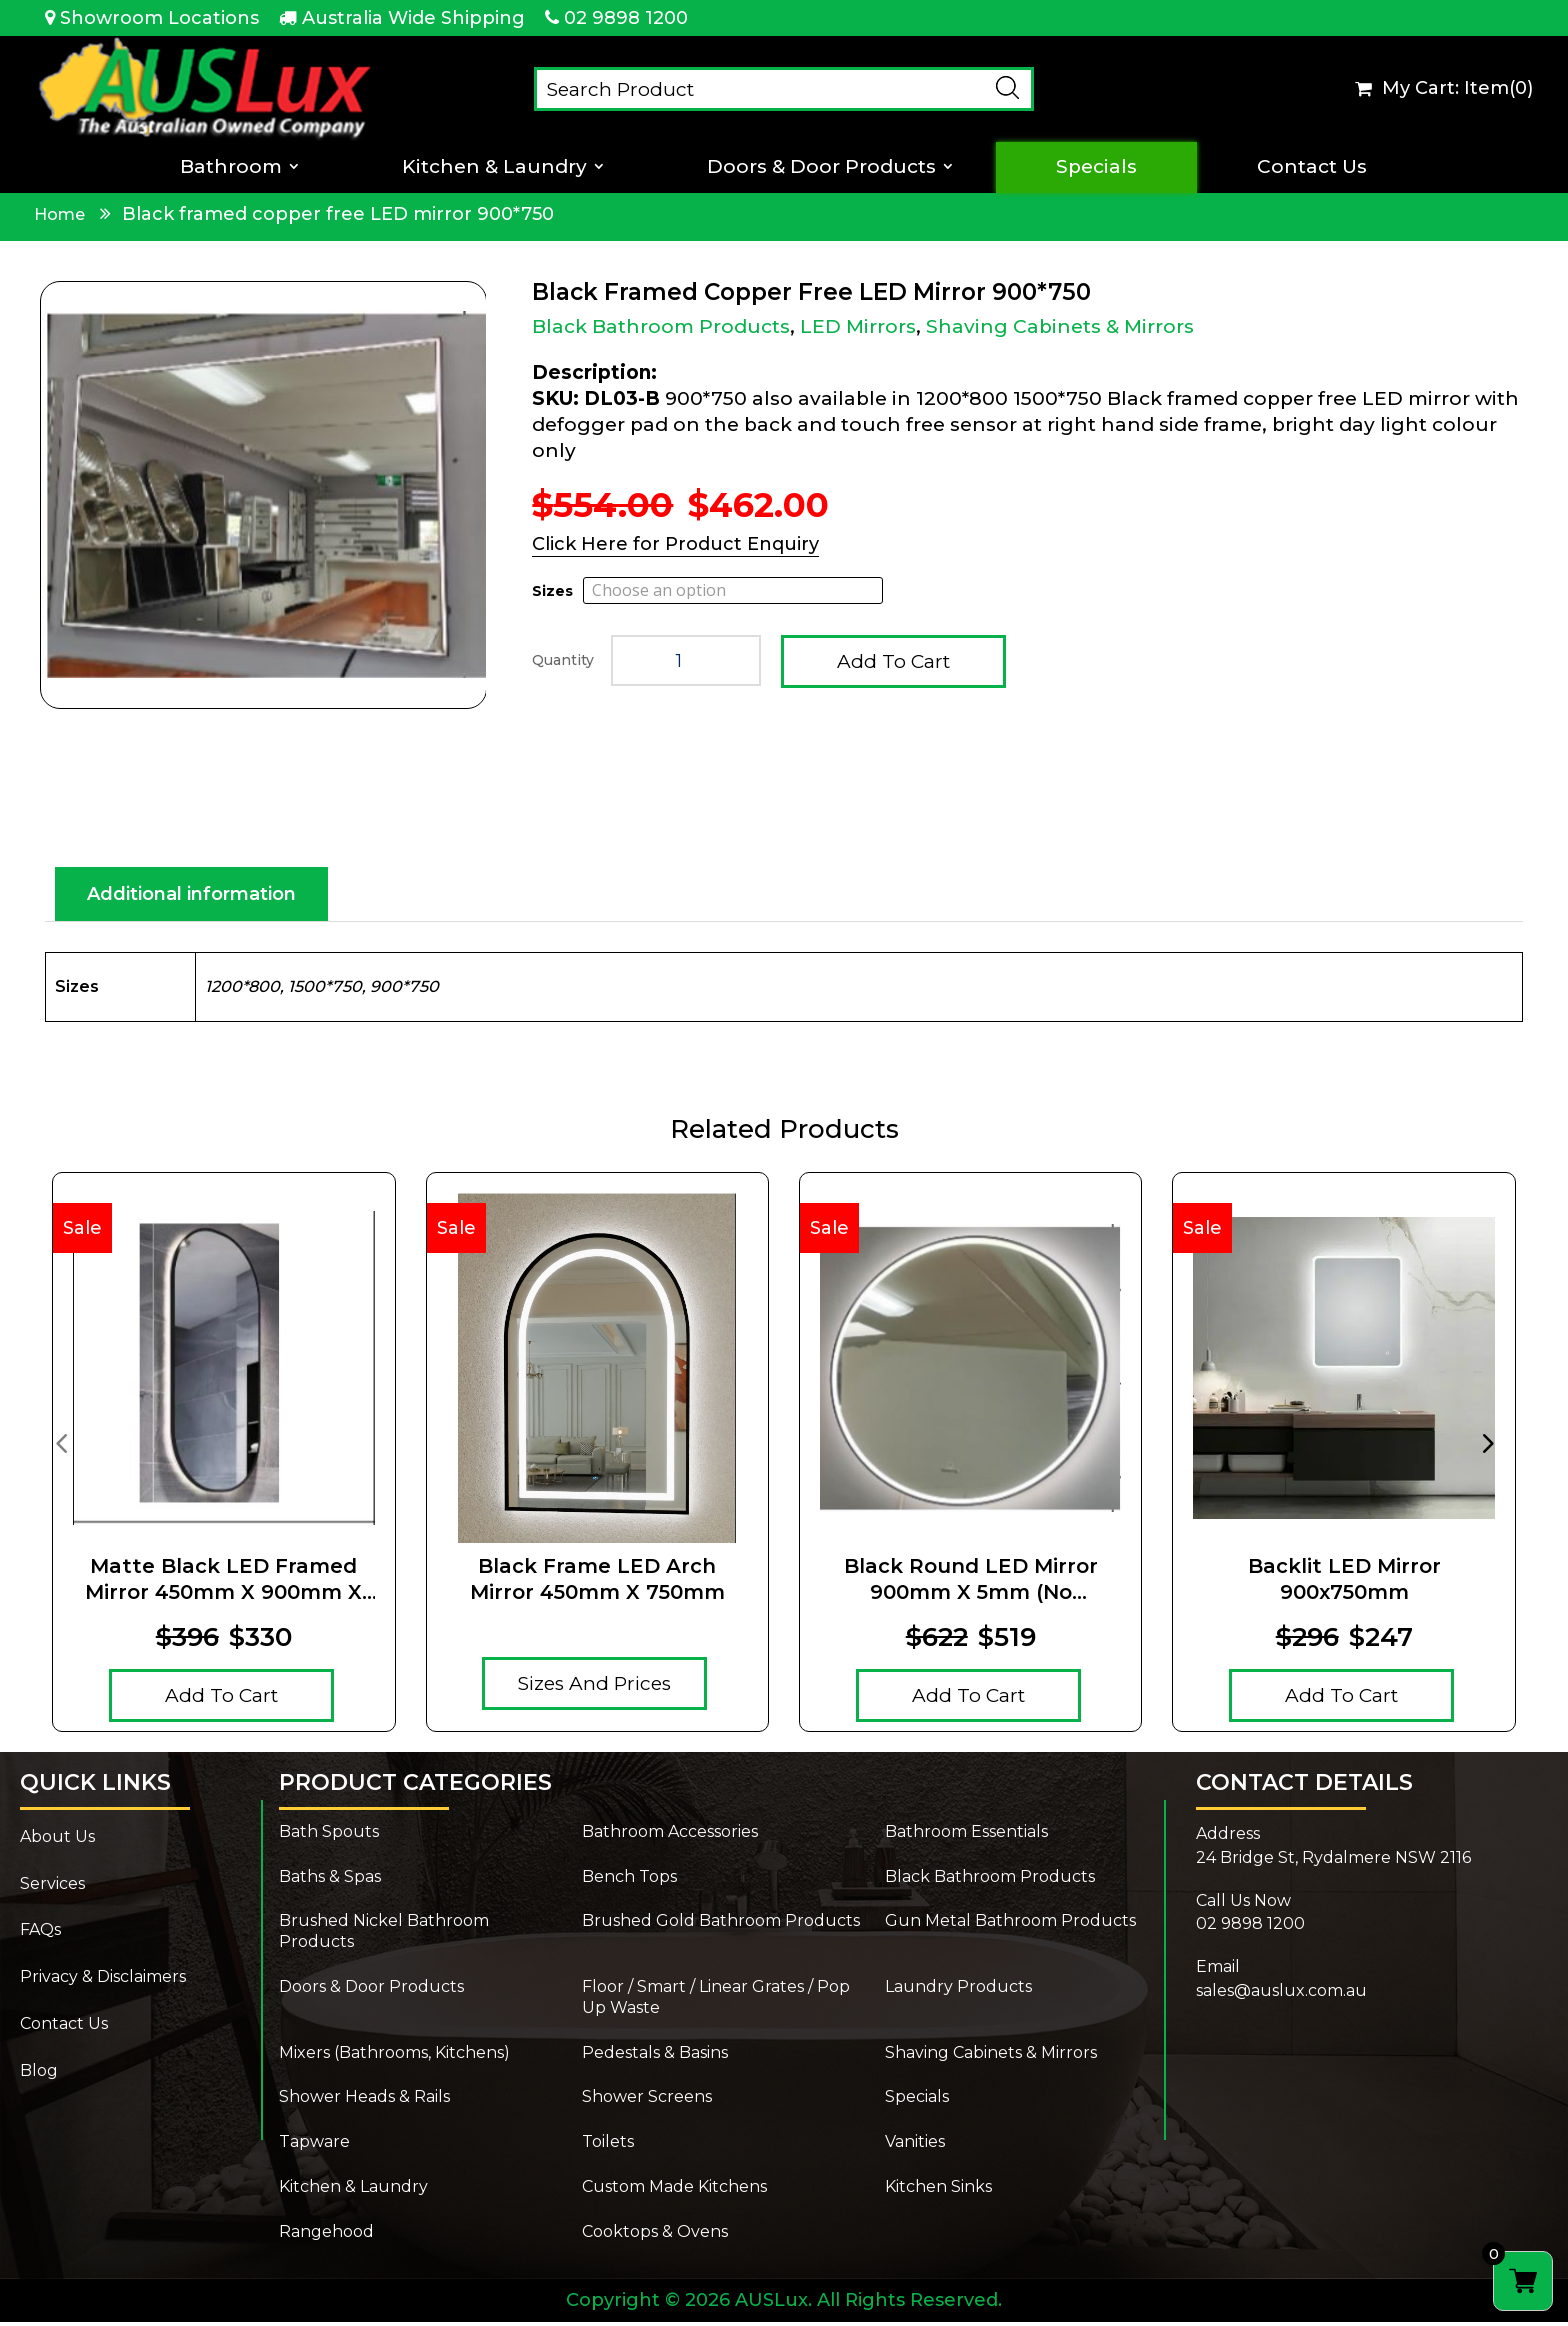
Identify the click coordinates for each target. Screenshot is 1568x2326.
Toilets (608, 2145)
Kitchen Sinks (938, 2190)
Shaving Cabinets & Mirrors (1060, 326)
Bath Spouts (329, 1835)
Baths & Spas (330, 1880)
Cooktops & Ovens (655, 2235)
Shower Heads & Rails (364, 2100)
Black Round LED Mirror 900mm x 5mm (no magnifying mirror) (971, 1583)
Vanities (915, 2145)
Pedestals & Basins (655, 2056)
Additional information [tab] (191, 898)
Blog (39, 2074)
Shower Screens (647, 2100)
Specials (1096, 167)
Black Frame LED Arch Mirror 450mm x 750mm (597, 1583)
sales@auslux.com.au (1281, 1994)
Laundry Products (958, 1990)
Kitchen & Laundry (494, 167)
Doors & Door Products (821, 167)
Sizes (552, 591)
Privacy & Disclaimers (103, 1980)
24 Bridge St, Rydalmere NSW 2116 (1333, 1861)
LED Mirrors (858, 326)
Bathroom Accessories (670, 1835)
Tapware (314, 2145)
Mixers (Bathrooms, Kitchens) (394, 2056)
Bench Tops (629, 1880)
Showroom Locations (159, 18)
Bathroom (231, 167)
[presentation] (61, 1446)
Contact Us (1312, 167)
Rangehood (326, 2235)
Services (52, 1887)
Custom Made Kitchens (674, 2190)
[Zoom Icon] (263, 495)
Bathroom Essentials (966, 1835)
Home (59, 214)
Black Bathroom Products (661, 326)
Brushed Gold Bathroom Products (721, 1924)
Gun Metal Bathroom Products (1010, 1924)
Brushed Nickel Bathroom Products (384, 1935)
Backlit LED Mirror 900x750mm (1344, 1583)
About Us (57, 1840)
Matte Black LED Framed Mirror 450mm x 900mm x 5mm (223, 1583)
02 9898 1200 (626, 18)
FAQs (40, 1933)
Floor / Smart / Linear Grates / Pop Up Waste (716, 2001)
